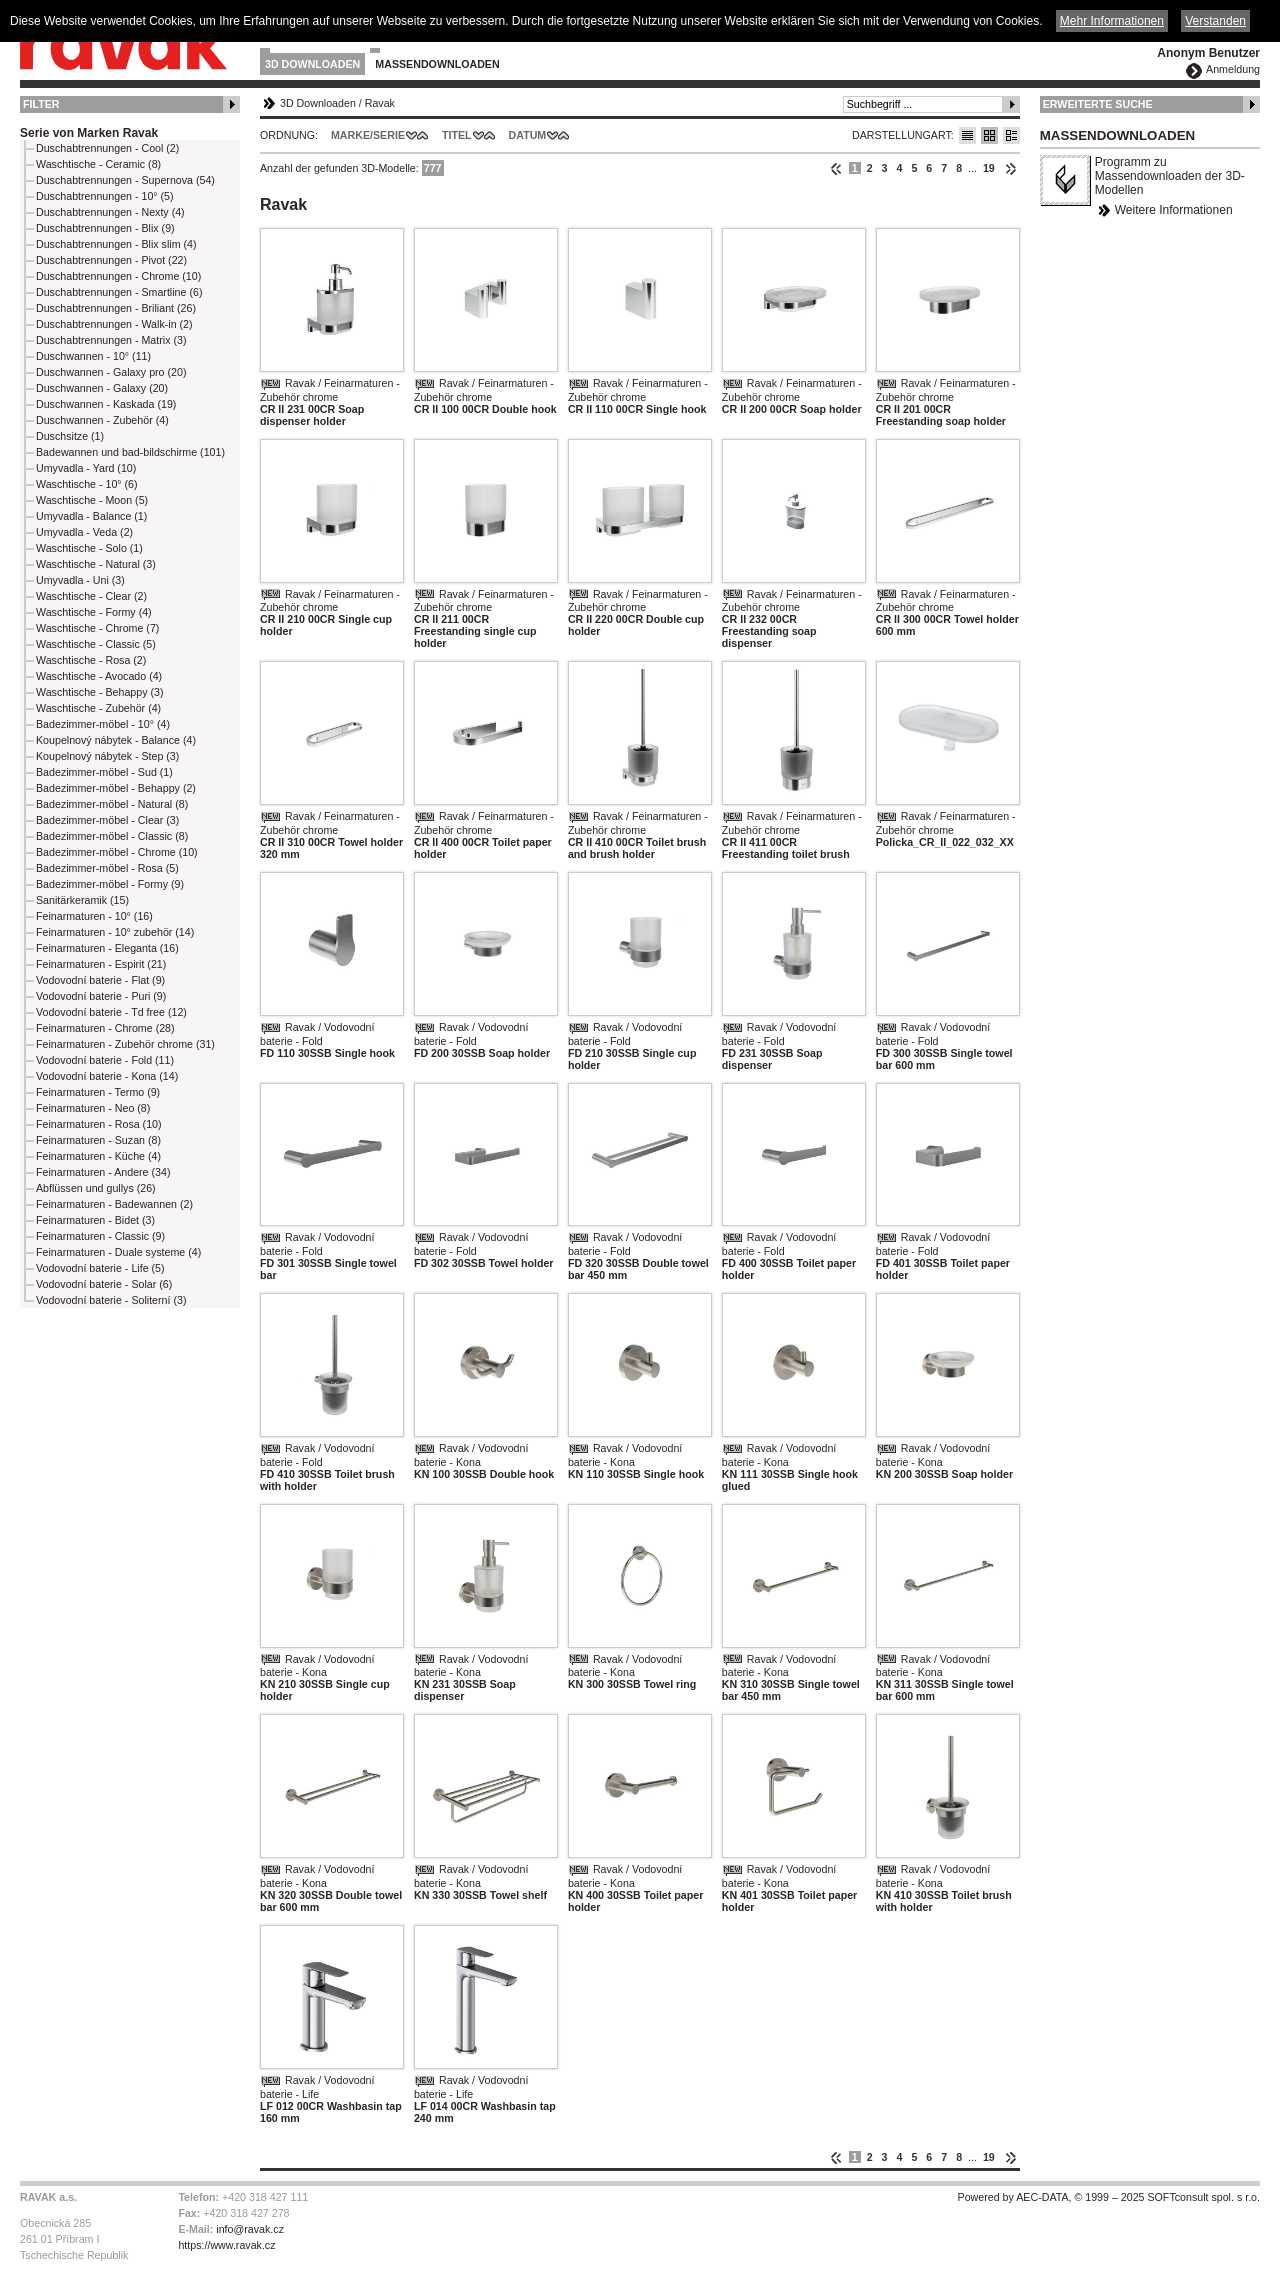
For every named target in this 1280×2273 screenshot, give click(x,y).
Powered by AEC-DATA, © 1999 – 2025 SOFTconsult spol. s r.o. (1109, 2197)
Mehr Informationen (1112, 21)
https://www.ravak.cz (226, 2245)
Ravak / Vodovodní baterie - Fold (317, 1034)
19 (989, 168)
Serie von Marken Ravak (89, 133)
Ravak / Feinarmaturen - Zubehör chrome (330, 390)
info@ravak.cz (250, 2229)
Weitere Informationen (1174, 210)
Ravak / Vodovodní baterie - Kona (471, 1455)
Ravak (380, 103)
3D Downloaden (312, 64)
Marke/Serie (368, 135)
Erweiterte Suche (1098, 104)
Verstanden (1215, 21)
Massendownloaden (437, 64)
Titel (457, 135)
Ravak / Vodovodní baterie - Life (317, 2087)
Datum (528, 135)
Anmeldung (1233, 69)
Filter (41, 104)
